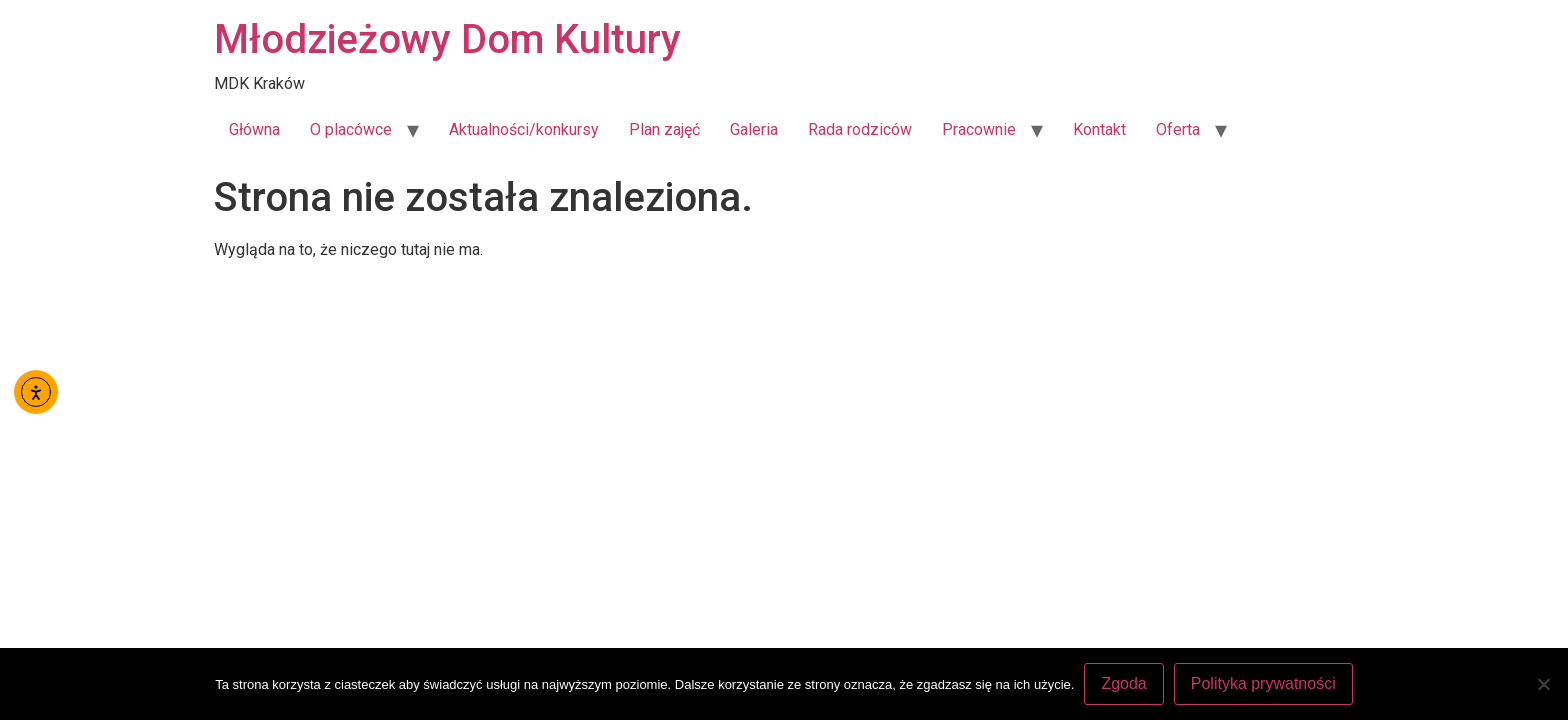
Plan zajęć (664, 129)
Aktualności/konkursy (524, 129)
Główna (254, 129)
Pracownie (979, 129)
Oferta (1178, 129)
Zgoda (1123, 683)
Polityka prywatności (1263, 683)
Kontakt (1099, 129)
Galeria (754, 129)
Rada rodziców (860, 129)
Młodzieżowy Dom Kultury (447, 39)
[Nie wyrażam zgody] (1543, 684)
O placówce (351, 129)
